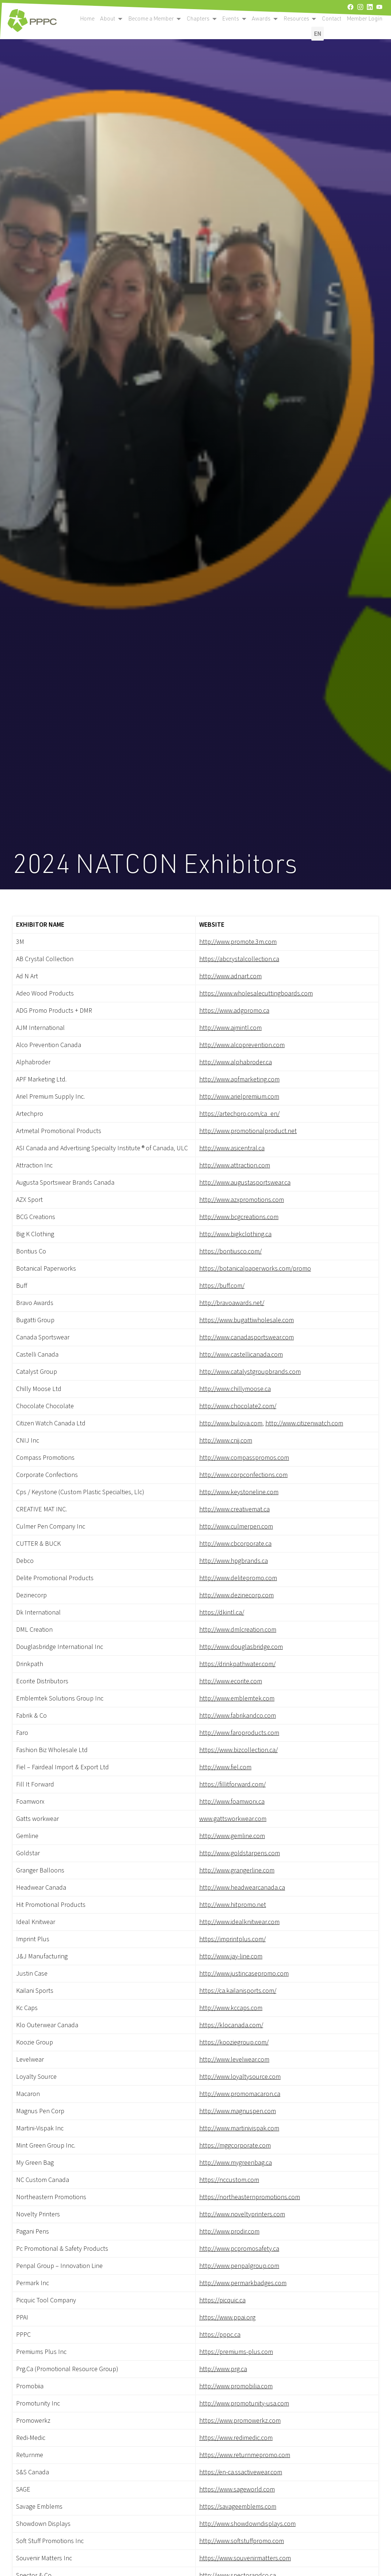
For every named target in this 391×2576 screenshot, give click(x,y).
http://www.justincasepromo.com (244, 1973)
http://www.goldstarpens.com (239, 1853)
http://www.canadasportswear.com (246, 1337)
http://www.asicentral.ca (232, 1148)
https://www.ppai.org (227, 2317)
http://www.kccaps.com (230, 2008)
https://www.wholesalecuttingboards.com (256, 993)
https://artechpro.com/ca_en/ (239, 1113)
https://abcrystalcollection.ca (239, 959)
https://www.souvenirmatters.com (245, 2558)
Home (87, 18)
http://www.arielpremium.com (239, 1096)
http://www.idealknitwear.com (239, 1922)
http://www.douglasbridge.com (241, 1646)
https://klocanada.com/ (231, 2025)
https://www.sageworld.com (237, 2489)
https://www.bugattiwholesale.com (246, 1320)
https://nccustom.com (229, 2180)
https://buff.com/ (221, 1285)
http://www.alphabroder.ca (235, 1062)
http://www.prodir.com (229, 2231)
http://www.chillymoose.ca (235, 1389)
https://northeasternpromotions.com (249, 2197)
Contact (331, 18)
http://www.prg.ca (223, 2369)
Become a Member (151, 18)
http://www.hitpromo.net (232, 1904)
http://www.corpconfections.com (243, 1475)
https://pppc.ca (219, 2334)
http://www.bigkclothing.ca (235, 1234)
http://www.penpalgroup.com (239, 2266)
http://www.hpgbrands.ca (233, 1561)
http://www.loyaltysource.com (240, 2076)
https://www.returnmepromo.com (244, 2455)
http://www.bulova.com (230, 1423)
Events (230, 18)
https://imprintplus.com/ (232, 1939)
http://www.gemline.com (232, 1836)
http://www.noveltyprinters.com (242, 2214)
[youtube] (379, 7)
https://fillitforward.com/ (232, 1784)
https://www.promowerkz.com (240, 2420)
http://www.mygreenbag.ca (235, 2162)
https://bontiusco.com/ (230, 1251)
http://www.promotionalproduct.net (248, 1131)
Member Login (365, 18)
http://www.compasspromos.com (244, 1457)
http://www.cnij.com (225, 1440)
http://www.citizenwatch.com (304, 1423)
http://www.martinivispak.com (239, 2128)
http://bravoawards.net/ (231, 1303)
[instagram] (360, 7)
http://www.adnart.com (230, 976)
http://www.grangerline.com (236, 1870)
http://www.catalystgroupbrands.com (250, 1371)
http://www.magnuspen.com (237, 2111)
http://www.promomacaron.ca (239, 2094)
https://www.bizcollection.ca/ (238, 1750)
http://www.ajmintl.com (230, 1027)
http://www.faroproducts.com (239, 1732)
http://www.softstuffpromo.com (241, 2541)
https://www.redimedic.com (236, 2437)
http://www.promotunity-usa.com (244, 2403)
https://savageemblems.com (237, 2506)
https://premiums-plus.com (236, 2351)
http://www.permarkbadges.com (242, 2283)
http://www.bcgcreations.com (238, 1217)
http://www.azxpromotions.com (241, 1199)
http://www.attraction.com (234, 1165)
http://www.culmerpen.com (236, 1526)
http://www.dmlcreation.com (237, 1629)
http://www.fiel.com (225, 1767)
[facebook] (350, 7)
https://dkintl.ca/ (221, 1612)
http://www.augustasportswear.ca (245, 1182)
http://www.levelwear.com (234, 2059)
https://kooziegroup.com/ (234, 2042)
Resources (296, 18)
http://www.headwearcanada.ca (242, 1887)
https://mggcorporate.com (235, 2145)
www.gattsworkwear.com (232, 1818)
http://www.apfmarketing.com (239, 1079)
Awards (261, 18)
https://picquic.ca (222, 2300)
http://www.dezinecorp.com (236, 1595)
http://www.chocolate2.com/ (237, 1406)
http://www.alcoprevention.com (242, 1045)
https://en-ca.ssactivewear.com (240, 2472)
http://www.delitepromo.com (238, 1578)
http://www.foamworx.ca (232, 1801)
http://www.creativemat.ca (234, 1509)
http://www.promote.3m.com (238, 941)
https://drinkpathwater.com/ (237, 1664)
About (107, 18)
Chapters (198, 18)
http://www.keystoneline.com (238, 1492)
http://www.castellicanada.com (241, 1354)
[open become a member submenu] (120, 18)
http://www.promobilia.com (236, 2386)
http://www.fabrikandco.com (237, 1715)
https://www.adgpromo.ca (234, 1010)
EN (317, 33)
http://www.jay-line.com (230, 1956)
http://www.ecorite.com (230, 1681)
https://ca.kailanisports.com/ (237, 1990)
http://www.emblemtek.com (236, 1698)
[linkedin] (370, 7)
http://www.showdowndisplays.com (247, 2523)
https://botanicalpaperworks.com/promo (255, 1268)
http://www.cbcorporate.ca (235, 1543)
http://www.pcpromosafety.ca (239, 2248)
